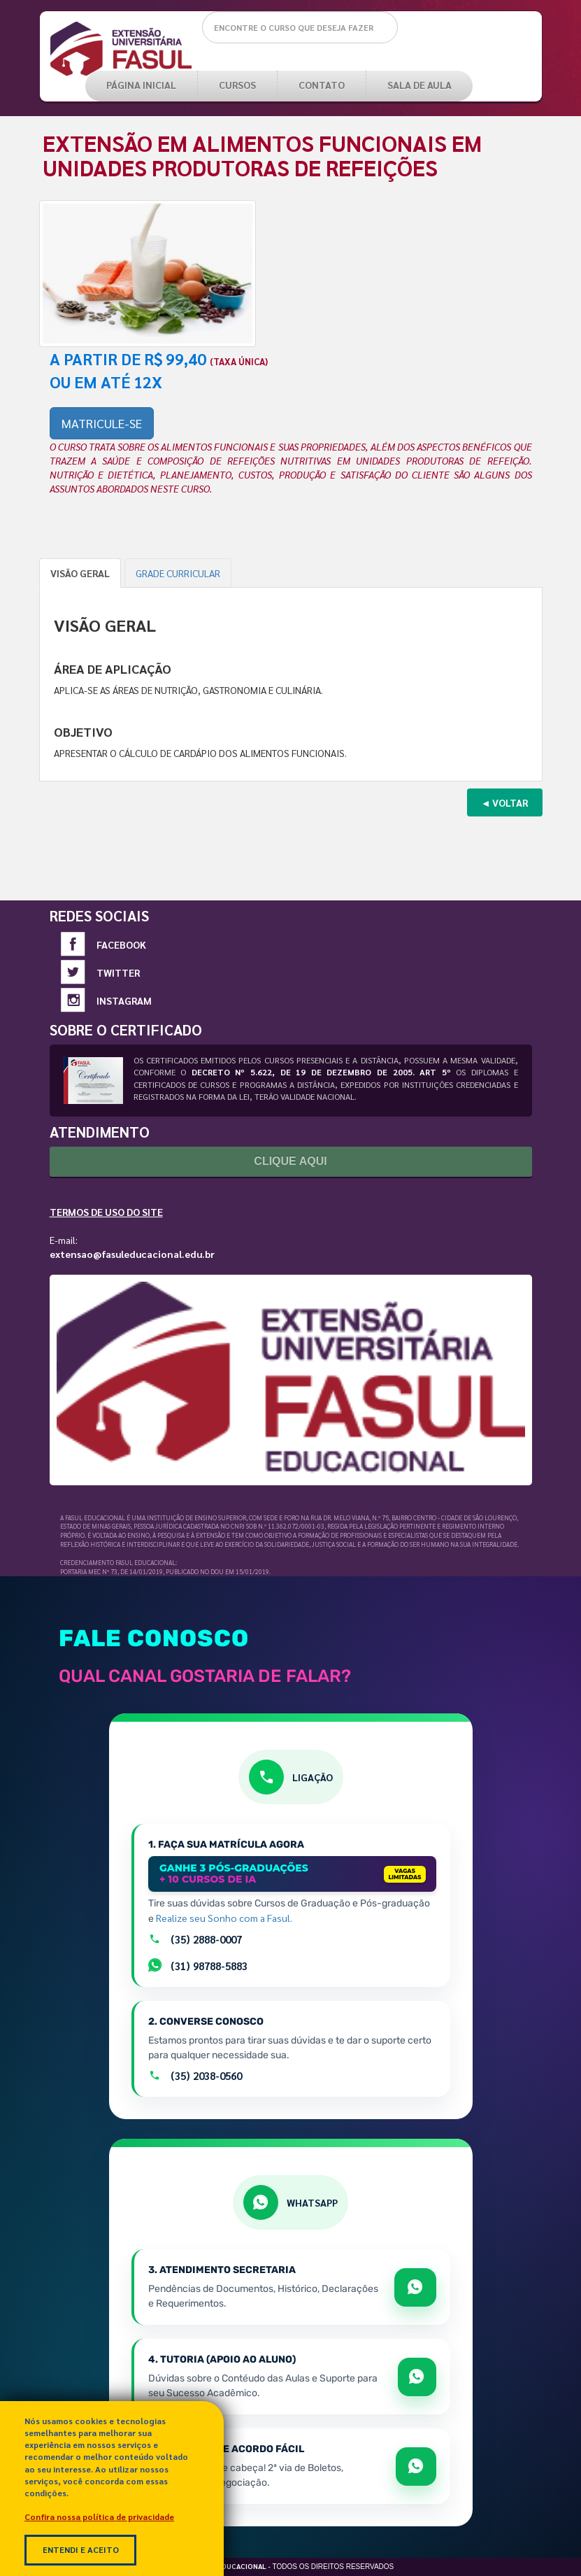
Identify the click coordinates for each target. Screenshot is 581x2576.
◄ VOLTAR (505, 802)
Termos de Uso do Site (106, 1211)
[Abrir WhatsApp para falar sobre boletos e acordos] (416, 2466)
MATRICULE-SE (102, 423)
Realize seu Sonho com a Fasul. (224, 1917)
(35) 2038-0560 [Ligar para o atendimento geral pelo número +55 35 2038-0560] (195, 2076)
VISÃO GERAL (80, 573)
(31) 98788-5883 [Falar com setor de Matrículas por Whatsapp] (198, 1965)
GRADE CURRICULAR (178, 573)
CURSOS (237, 84)
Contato (322, 84)
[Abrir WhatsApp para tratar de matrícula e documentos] (415, 2287)
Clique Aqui (290, 1161)
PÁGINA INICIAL (141, 84)
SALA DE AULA (419, 84)
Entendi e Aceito (81, 2549)
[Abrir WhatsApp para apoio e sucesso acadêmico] (417, 2377)
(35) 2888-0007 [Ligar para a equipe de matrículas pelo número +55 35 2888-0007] (195, 1939)
